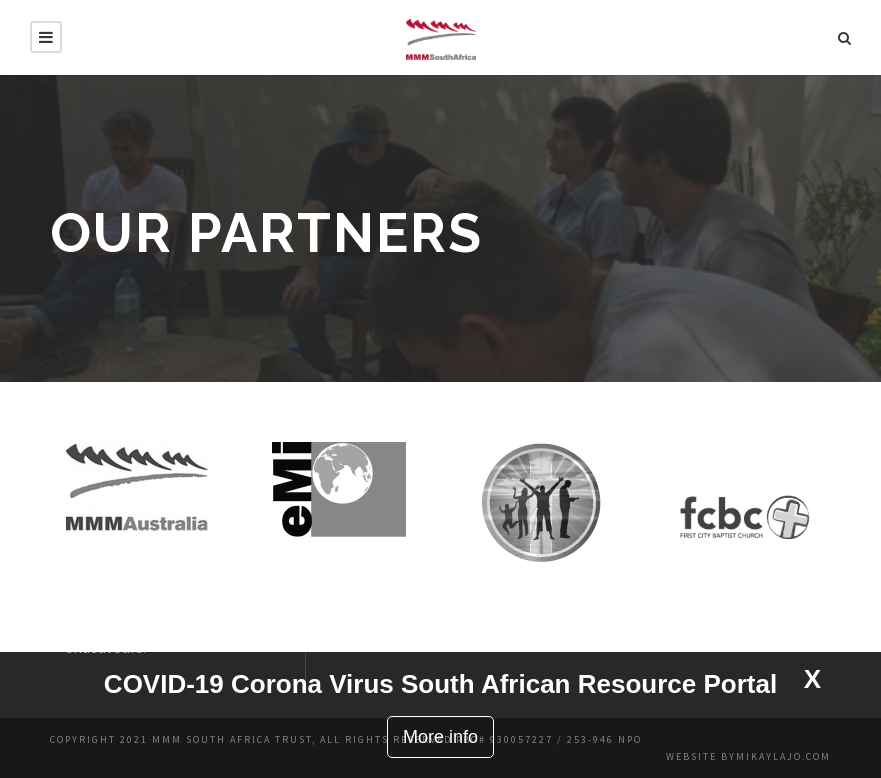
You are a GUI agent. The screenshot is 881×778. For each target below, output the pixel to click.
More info (440, 737)
